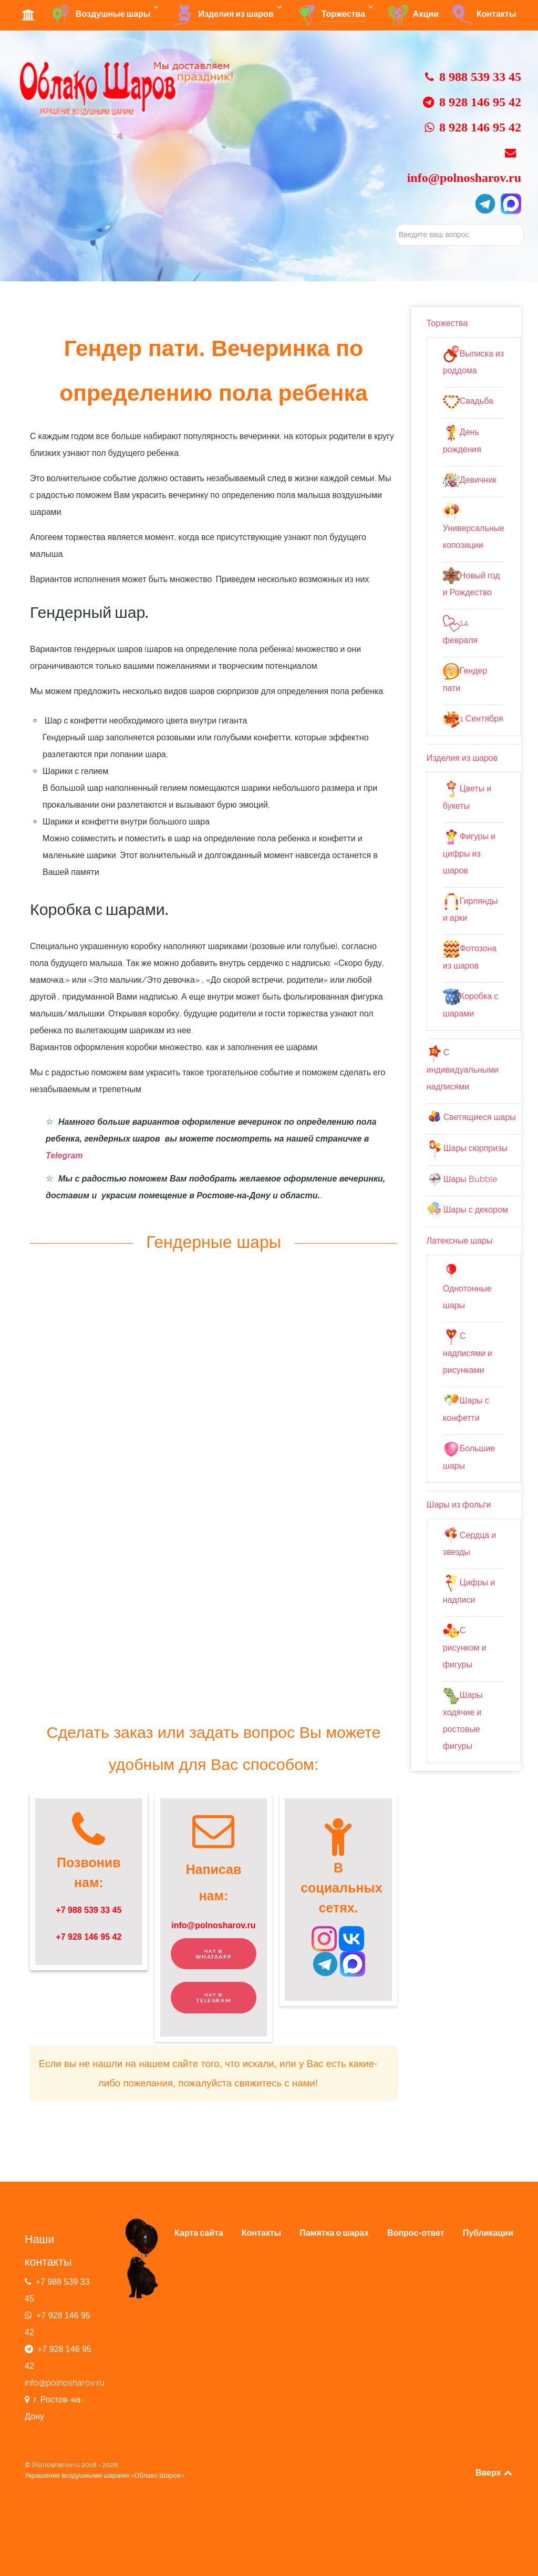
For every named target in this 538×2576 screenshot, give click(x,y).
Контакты (261, 2232)
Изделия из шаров (462, 758)
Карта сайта (198, 2232)
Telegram (64, 1155)
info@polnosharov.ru (213, 1925)
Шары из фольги (459, 1505)
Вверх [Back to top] (494, 2472)
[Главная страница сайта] (128, 88)
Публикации (488, 2232)
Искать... (395, 224)
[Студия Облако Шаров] (30, 14)
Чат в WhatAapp (213, 1954)
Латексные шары (460, 1241)
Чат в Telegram (213, 1997)
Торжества (447, 323)
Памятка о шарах (334, 2232)
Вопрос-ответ (415, 2232)
